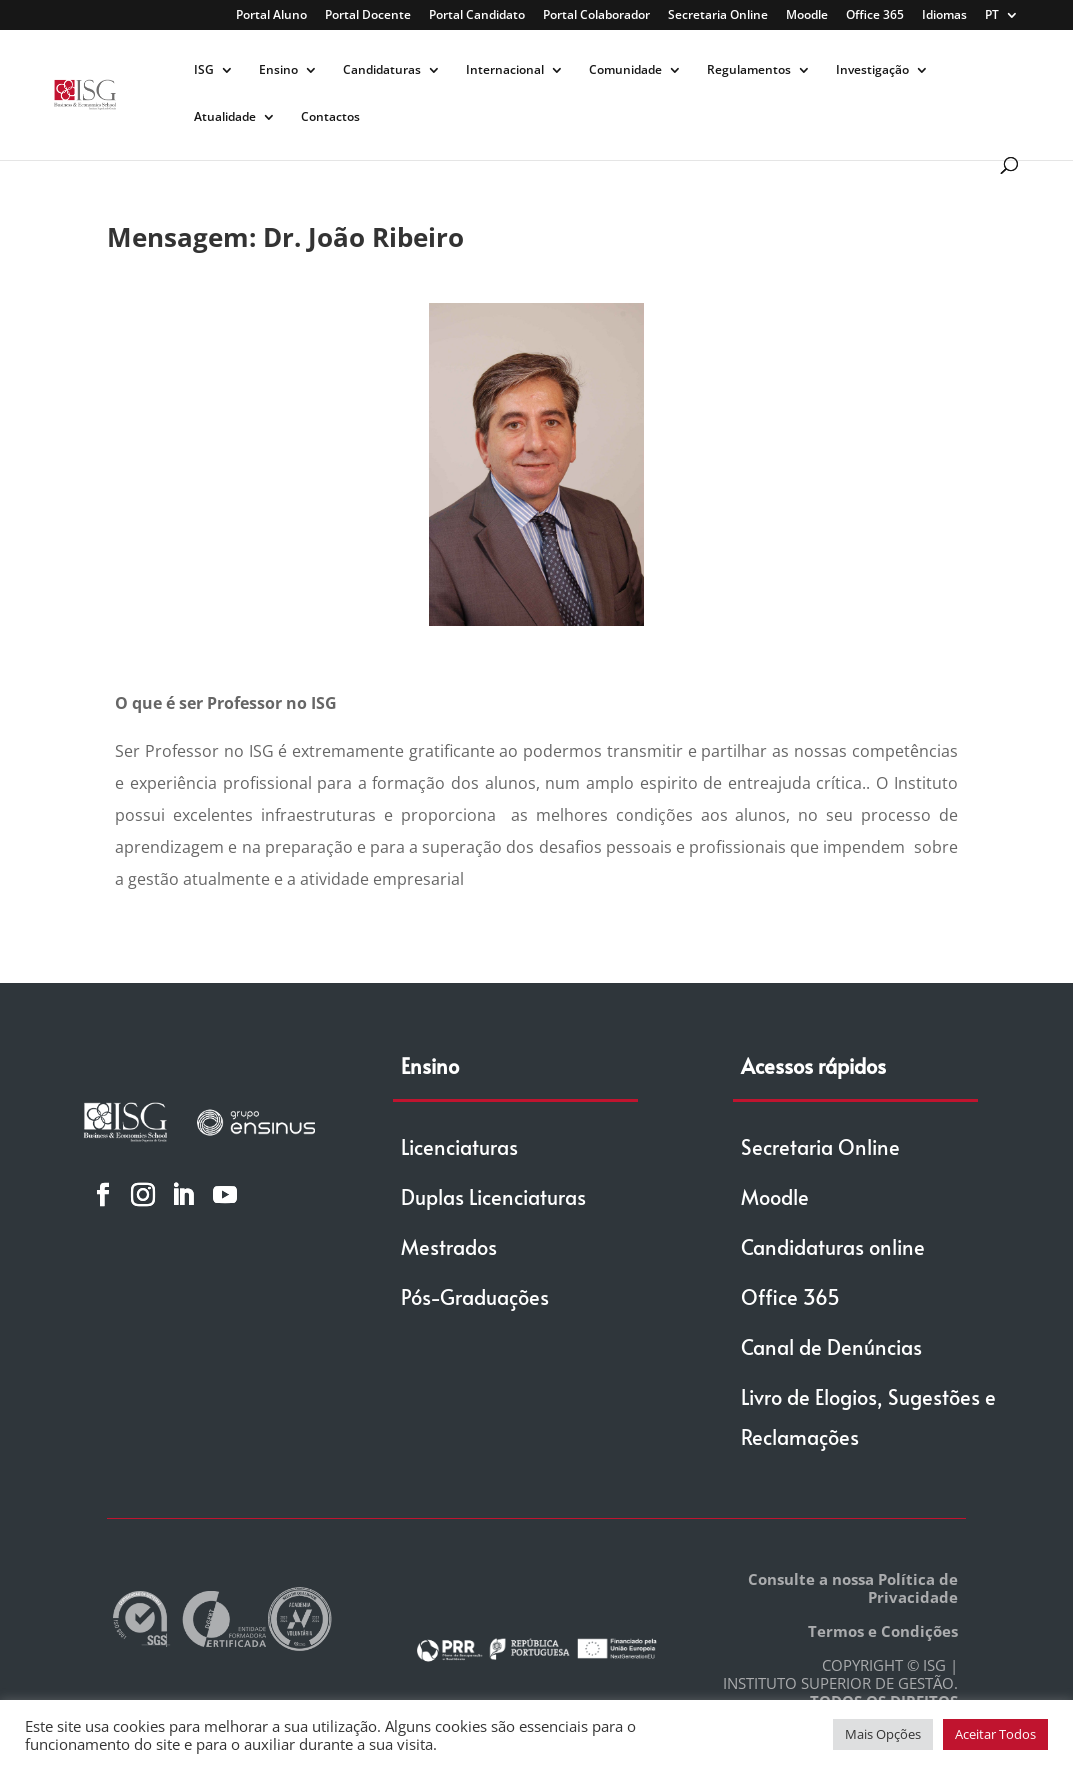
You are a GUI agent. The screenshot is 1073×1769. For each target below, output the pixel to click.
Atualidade (225, 117)
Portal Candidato (477, 16)
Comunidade (625, 70)
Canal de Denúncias (831, 1347)
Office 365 (875, 16)
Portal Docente (368, 16)
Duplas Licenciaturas (493, 1197)
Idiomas (944, 16)
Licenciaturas (459, 1147)
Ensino (278, 70)
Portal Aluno (271, 16)
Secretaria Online (718, 16)
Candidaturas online (833, 1247)
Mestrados (449, 1247)
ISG (204, 70)
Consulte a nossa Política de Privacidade (853, 1588)
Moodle (807, 16)
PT (992, 16)
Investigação (872, 70)
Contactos (330, 117)
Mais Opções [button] (883, 1734)
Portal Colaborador (596, 16)
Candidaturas (382, 70)
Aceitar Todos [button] (995, 1734)
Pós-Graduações (475, 1297)
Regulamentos (749, 70)
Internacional (505, 70)
